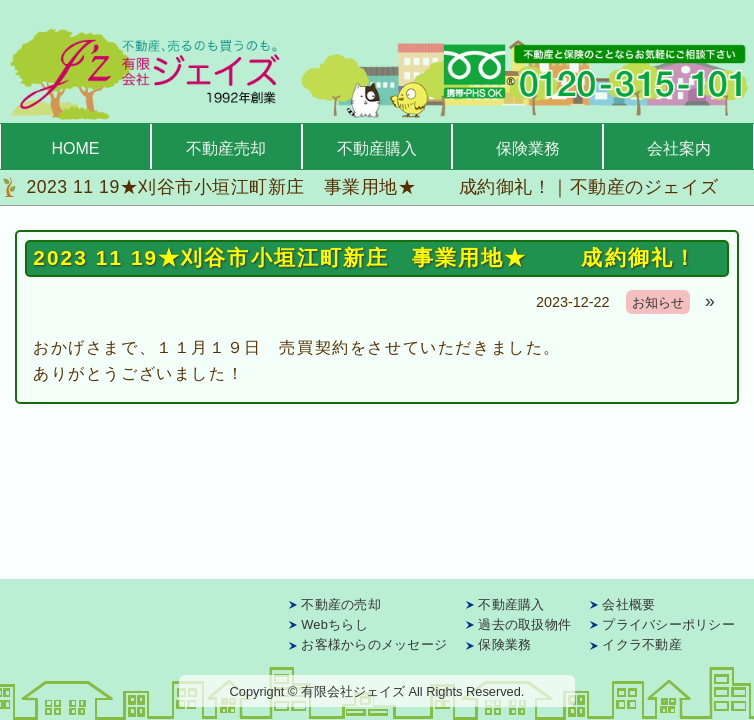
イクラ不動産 (642, 644)
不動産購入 (377, 148)
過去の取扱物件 (524, 624)
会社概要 (628, 604)
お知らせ (658, 302)
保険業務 (528, 148)
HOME (75, 148)
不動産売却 (226, 148)
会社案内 (679, 148)
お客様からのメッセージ (374, 644)
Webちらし (334, 624)
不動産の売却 (341, 604)
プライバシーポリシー (668, 624)
